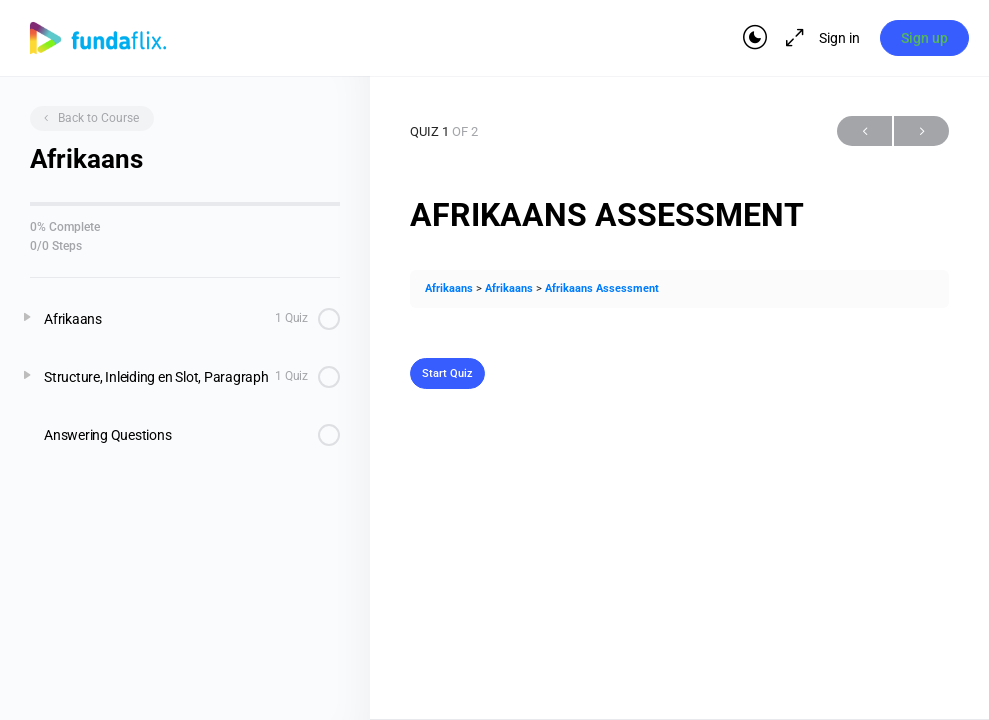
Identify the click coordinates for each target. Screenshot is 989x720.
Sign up (924, 38)
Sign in (838, 38)
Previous (864, 131)
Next (921, 131)
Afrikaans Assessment (602, 288)
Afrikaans (449, 288)
